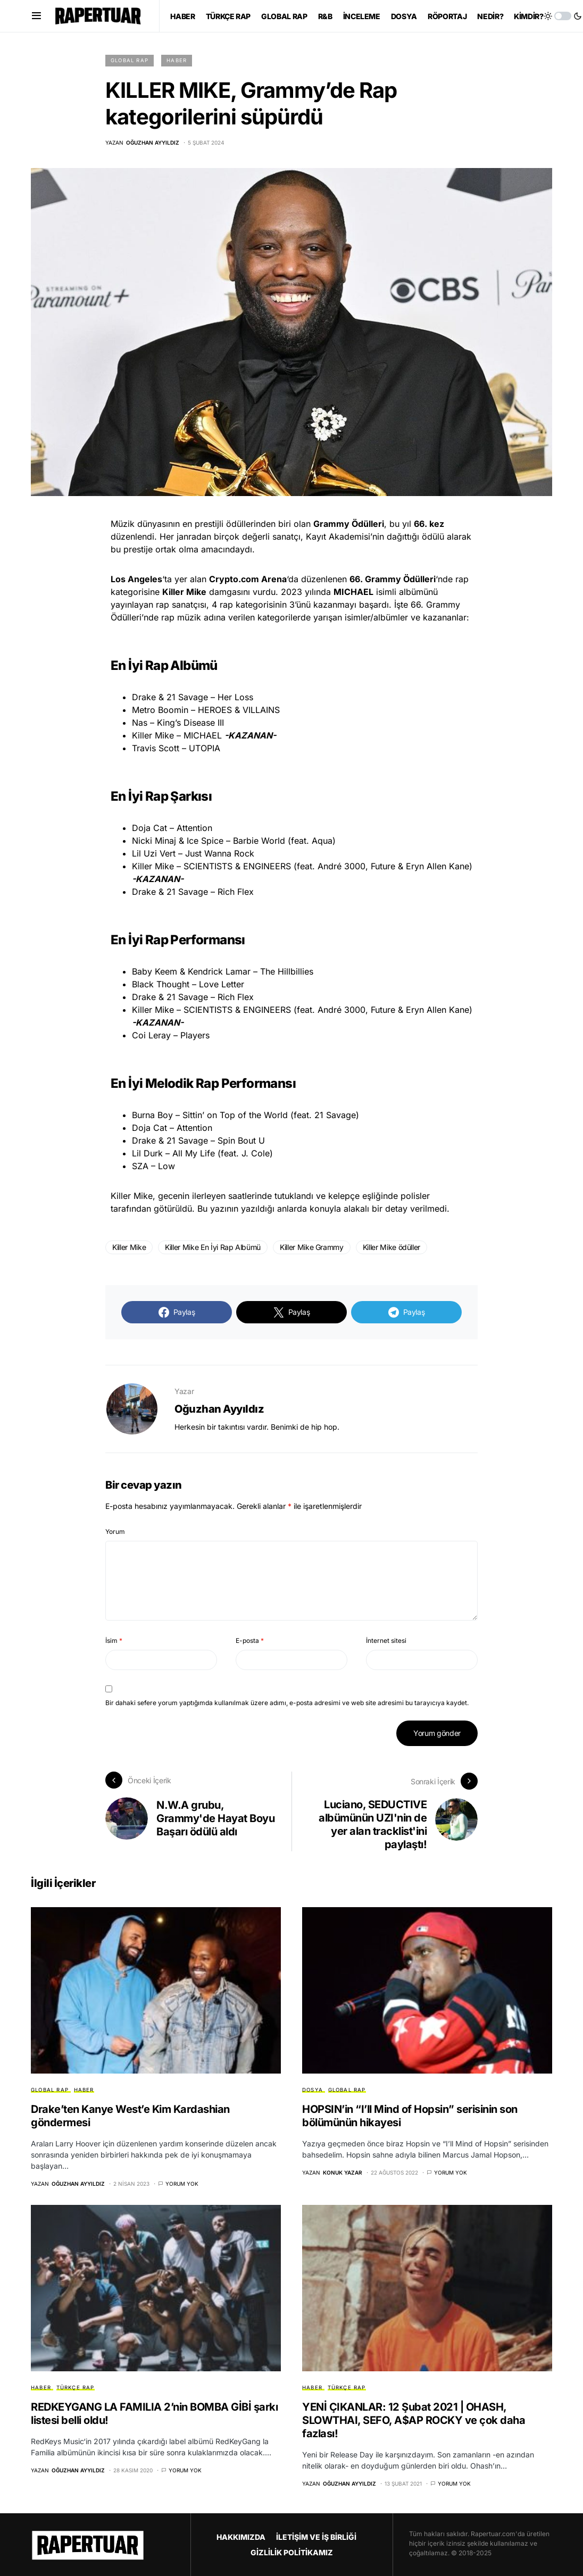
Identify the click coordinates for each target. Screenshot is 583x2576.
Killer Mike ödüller (391, 1247)
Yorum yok (181, 2182)
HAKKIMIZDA (240, 2535)
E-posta (250, 1640)
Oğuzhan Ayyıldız (219, 1409)
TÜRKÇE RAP (75, 2387)
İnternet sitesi (386, 1640)
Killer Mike (129, 1247)
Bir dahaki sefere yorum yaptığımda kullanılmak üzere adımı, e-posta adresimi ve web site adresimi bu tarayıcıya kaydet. (287, 1703)
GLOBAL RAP (129, 60)
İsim (113, 1640)
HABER (176, 60)
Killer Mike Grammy (312, 1247)
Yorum (115, 1531)
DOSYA (312, 2089)
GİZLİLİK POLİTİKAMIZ (292, 2551)
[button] (36, 16)
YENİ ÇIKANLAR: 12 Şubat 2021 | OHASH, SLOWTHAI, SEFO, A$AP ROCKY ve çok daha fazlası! (413, 2419)
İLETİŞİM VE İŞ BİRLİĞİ (316, 2535)
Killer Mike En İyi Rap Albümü (213, 1247)
